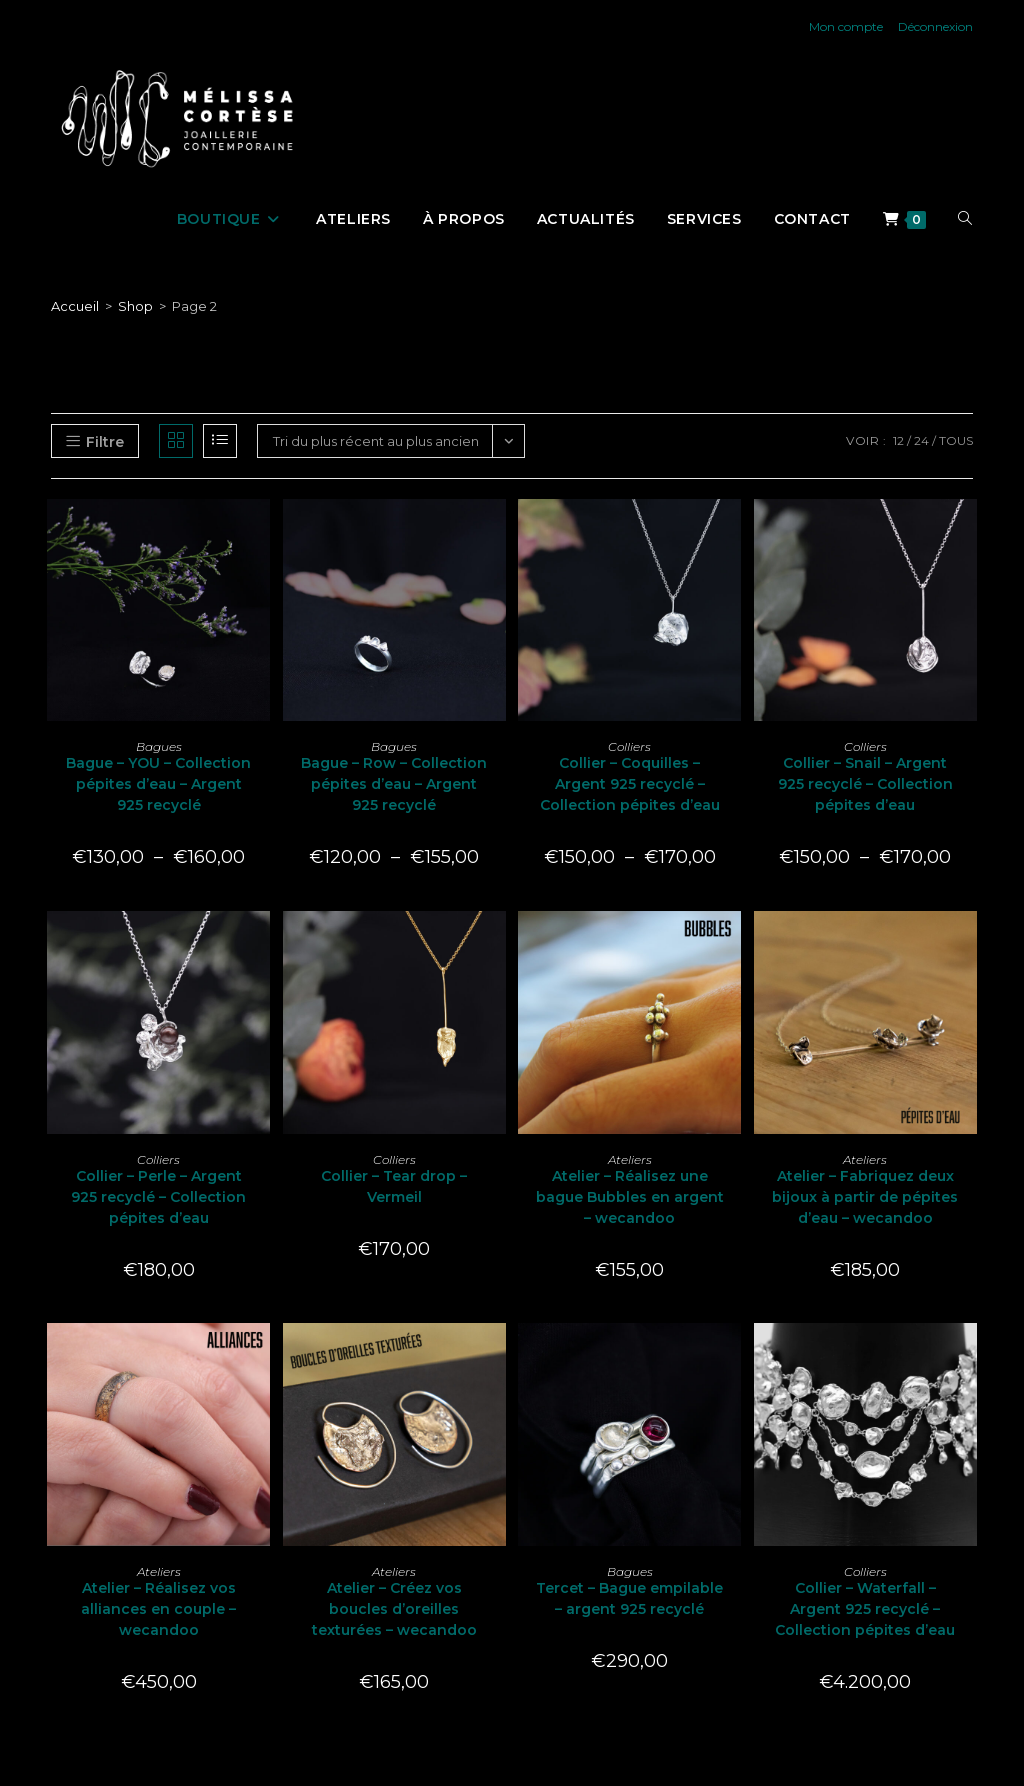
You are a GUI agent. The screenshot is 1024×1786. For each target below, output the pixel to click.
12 (898, 440)
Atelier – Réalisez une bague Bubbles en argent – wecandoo (630, 1197)
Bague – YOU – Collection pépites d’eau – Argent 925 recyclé (158, 784)
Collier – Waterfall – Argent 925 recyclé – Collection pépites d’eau (865, 1609)
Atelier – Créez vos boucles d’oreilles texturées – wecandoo (394, 1609)
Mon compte (846, 26)
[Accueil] (75, 306)
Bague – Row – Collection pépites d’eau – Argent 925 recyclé (394, 784)
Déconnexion (935, 26)
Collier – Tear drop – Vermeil (394, 1186)
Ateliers (630, 1159)
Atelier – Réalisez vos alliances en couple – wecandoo (158, 1609)
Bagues (159, 746)
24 (921, 440)
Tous (956, 440)
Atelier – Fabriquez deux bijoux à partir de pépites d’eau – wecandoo (865, 1197)
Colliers (629, 746)
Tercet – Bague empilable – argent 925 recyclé (629, 1598)
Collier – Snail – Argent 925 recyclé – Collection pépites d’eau (865, 784)
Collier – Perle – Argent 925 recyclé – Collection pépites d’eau (158, 1197)
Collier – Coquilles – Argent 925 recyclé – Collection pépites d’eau (630, 784)
